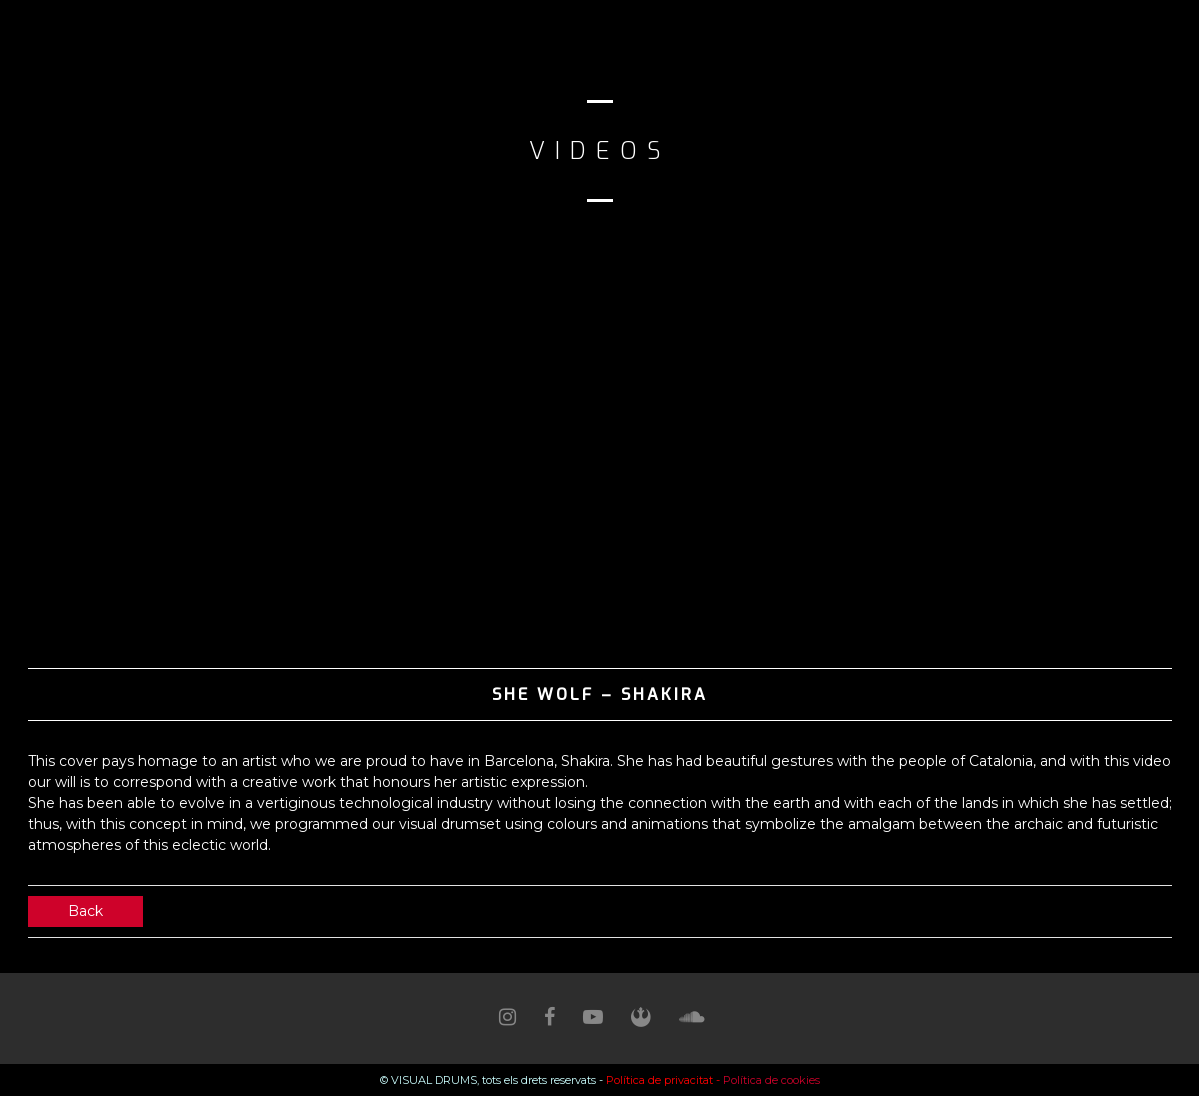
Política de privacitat (659, 1080)
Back (85, 911)
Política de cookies (771, 1080)
